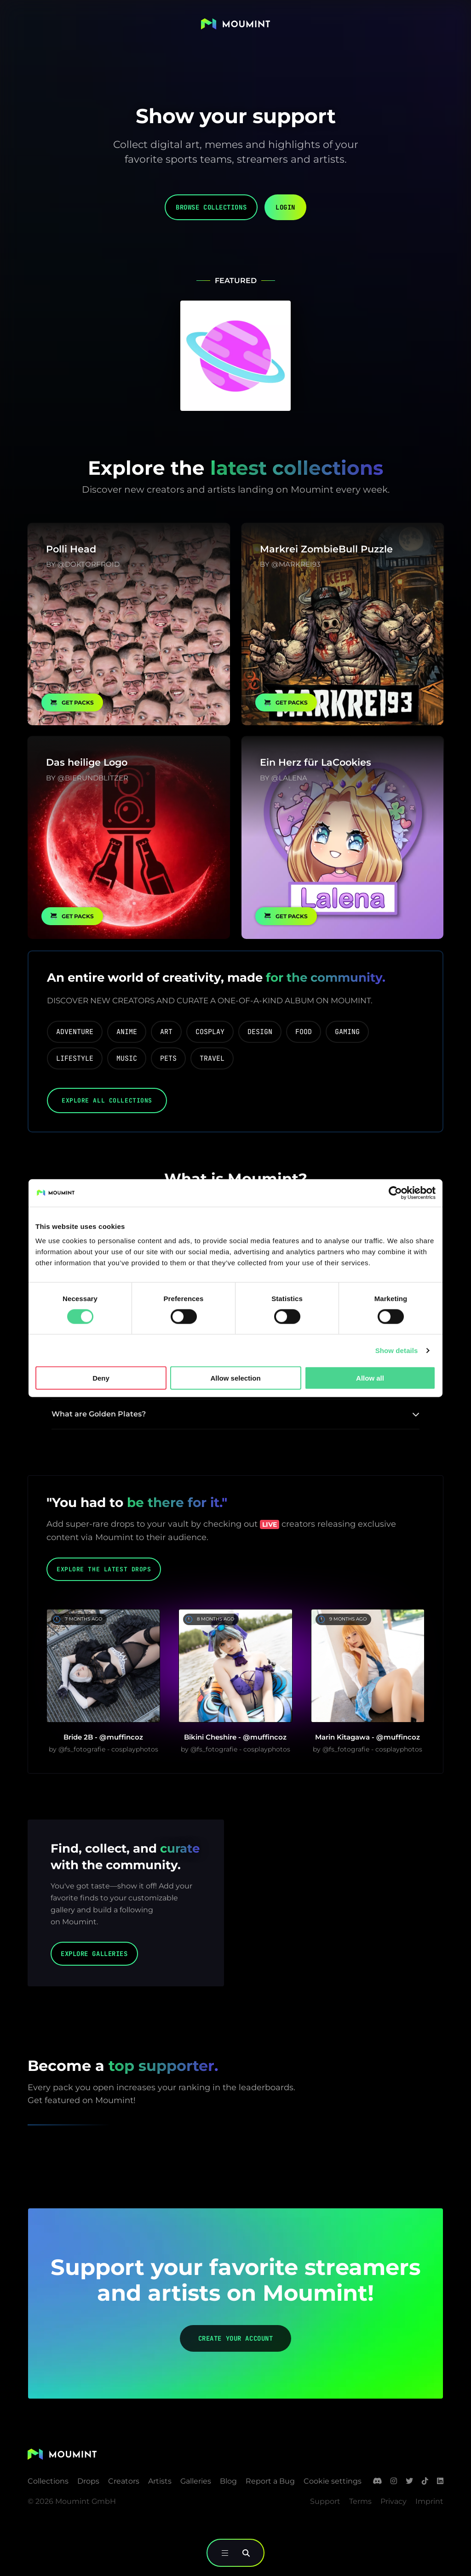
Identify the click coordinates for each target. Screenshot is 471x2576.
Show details (396, 1350)
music (126, 1058)
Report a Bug (270, 2481)
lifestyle (74, 1058)
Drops (88, 2481)
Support (325, 2501)
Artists (160, 2481)
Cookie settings (333, 2481)
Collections (48, 2481)
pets (168, 1058)
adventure (74, 1031)
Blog (228, 2481)
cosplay (209, 1031)
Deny (100, 1378)
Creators (123, 2481)
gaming (347, 1031)
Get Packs (72, 702)
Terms (360, 2501)
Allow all (370, 1378)
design (259, 1031)
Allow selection (235, 1378)
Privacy (393, 2501)
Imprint (429, 2501)
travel (212, 1058)
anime (126, 1031)
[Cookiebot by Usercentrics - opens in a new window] (395, 1193)
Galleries (195, 2481)
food (303, 1031)
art (166, 1031)
